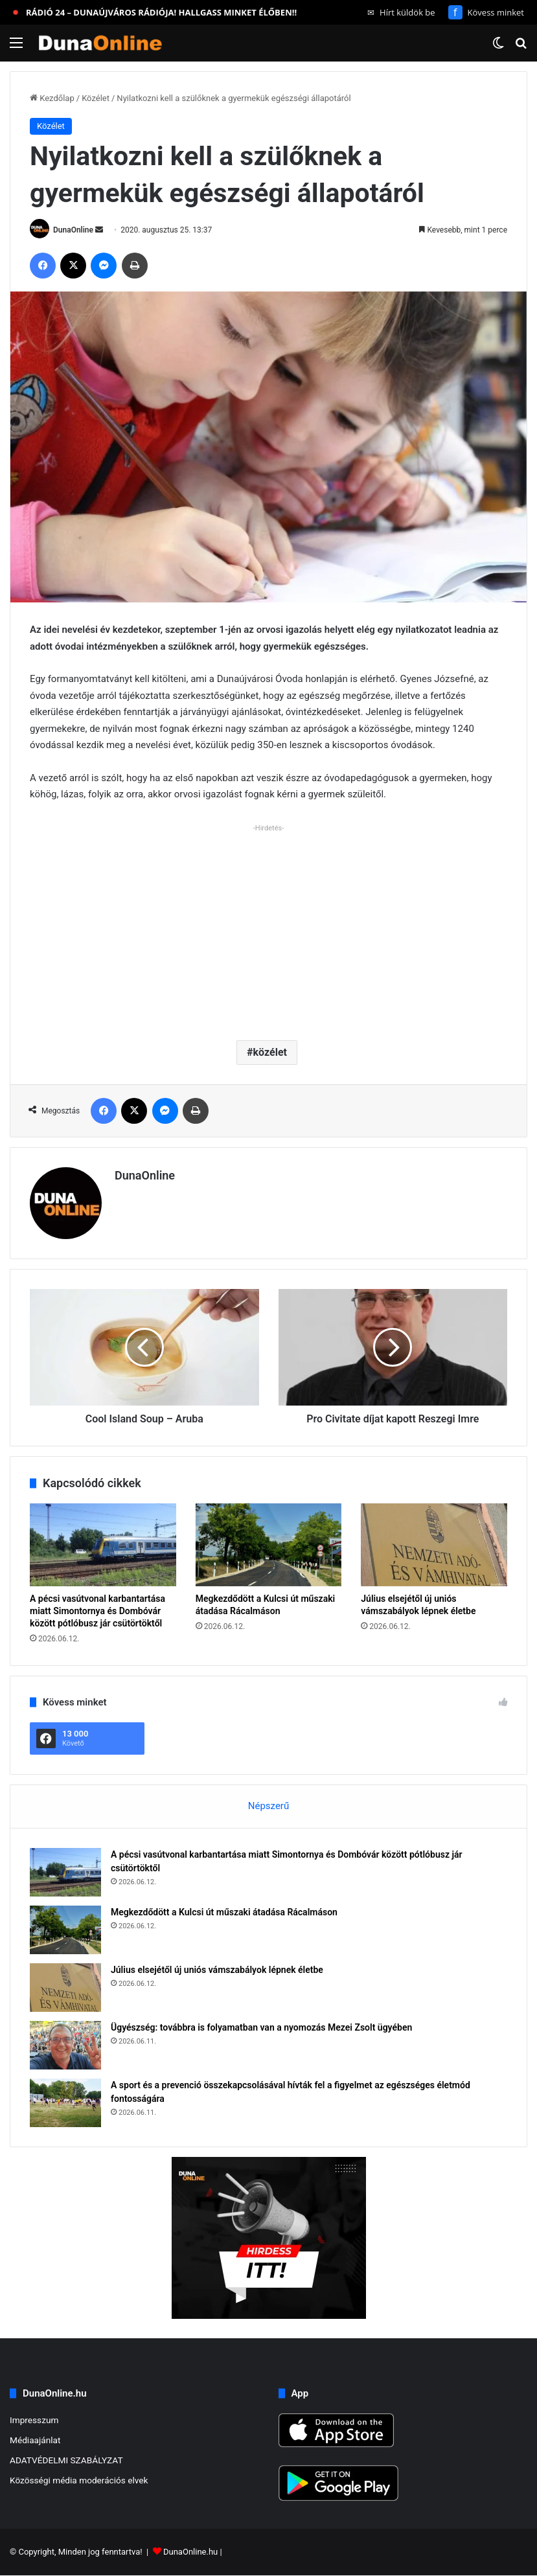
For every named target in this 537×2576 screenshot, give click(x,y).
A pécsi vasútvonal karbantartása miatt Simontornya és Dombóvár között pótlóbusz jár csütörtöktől (97, 1610)
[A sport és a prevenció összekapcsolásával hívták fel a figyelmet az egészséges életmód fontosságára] (65, 2103)
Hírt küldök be (401, 12)
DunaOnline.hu (190, 2552)
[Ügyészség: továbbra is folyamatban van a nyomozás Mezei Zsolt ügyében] (65, 2045)
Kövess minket (486, 12)
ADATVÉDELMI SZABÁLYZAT (66, 2460)
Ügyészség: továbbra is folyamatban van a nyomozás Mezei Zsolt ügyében (261, 2027)
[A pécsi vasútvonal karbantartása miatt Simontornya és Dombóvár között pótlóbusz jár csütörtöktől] (103, 1544)
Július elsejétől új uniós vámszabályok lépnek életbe (217, 1970)
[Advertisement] (268, 927)
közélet (270, 1052)
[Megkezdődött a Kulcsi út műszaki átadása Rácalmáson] (269, 1544)
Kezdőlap (52, 98)
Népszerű (268, 1806)
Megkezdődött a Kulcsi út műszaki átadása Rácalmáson (224, 1912)
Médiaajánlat (35, 2440)
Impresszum (34, 2420)
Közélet (95, 98)
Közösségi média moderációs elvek (79, 2480)
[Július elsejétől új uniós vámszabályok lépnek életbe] (434, 1544)
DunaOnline (73, 229)
